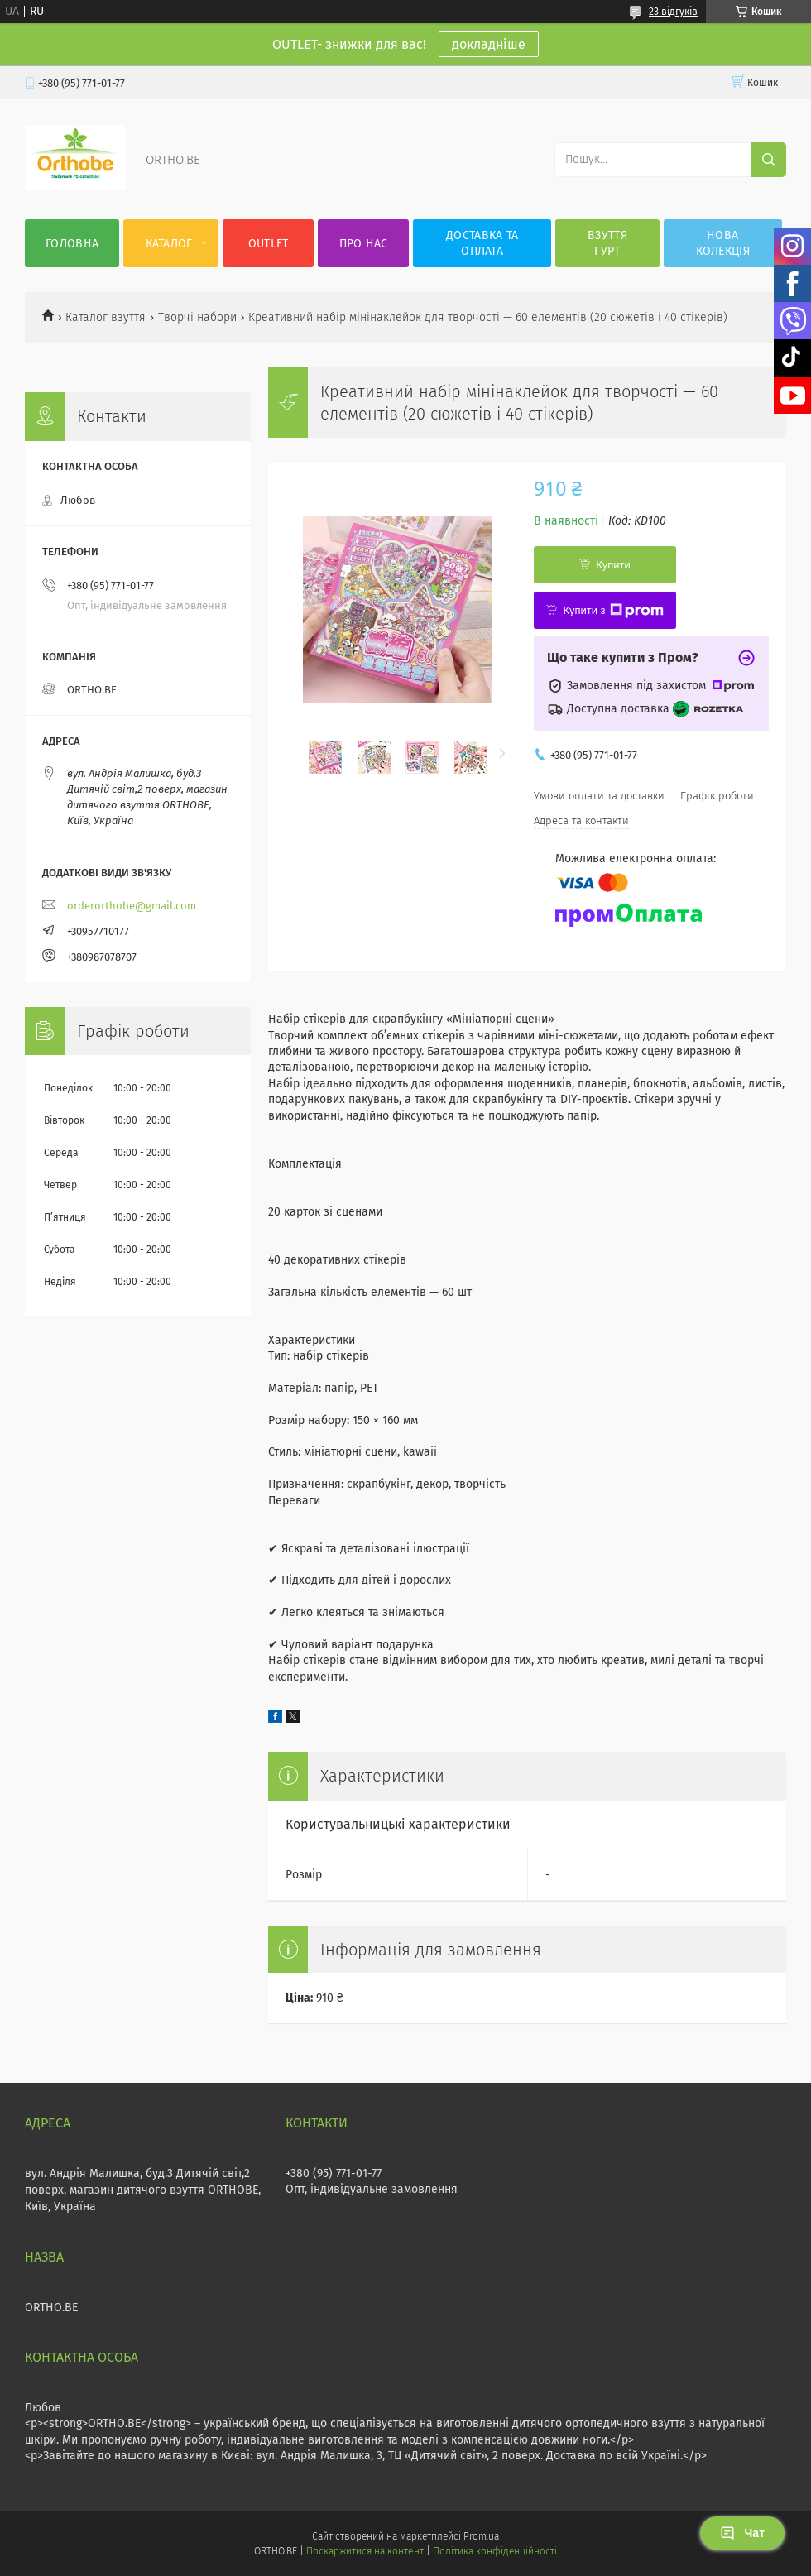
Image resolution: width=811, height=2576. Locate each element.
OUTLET (268, 244)
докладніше (488, 44)
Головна (72, 244)
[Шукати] (768, 159)
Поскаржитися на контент (364, 2551)
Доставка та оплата (482, 243)
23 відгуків (673, 11)
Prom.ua (481, 2536)
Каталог (169, 244)
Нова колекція (723, 243)
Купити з (613, 610)
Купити (613, 565)
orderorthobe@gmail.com (131, 905)
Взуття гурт (607, 243)
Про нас (363, 244)
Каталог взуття (105, 317)
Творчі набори (197, 317)
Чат (742, 2533)
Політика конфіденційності (495, 2551)
